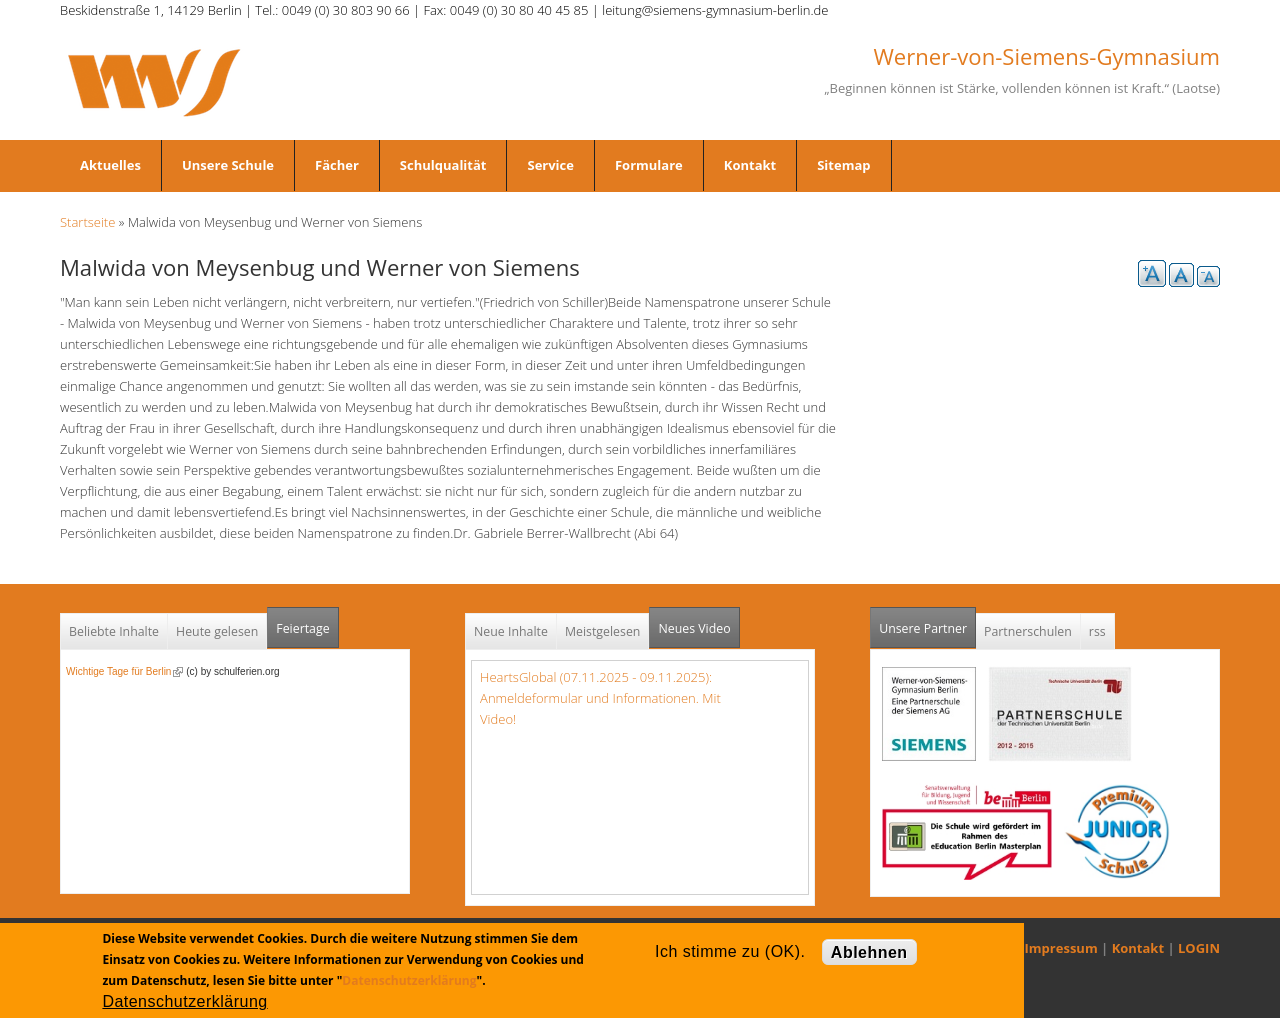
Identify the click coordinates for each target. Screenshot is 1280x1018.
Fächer (337, 165)
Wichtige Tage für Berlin (124, 671)
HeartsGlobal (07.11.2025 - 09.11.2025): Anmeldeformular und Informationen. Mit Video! (600, 698)
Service (550, 165)
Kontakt (750, 165)
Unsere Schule (228, 165)
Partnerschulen (1028, 631)
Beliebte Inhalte (114, 631)
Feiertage (302, 628)
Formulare (649, 165)
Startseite (87, 222)
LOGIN (1199, 948)
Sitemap (843, 165)
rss (1097, 631)
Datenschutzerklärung (409, 980)
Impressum (1061, 948)
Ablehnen (869, 952)
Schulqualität (443, 165)
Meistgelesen (603, 631)
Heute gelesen (217, 631)
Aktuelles (110, 165)
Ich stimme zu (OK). (730, 951)
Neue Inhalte (511, 631)
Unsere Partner (927, 622)
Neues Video (694, 628)
